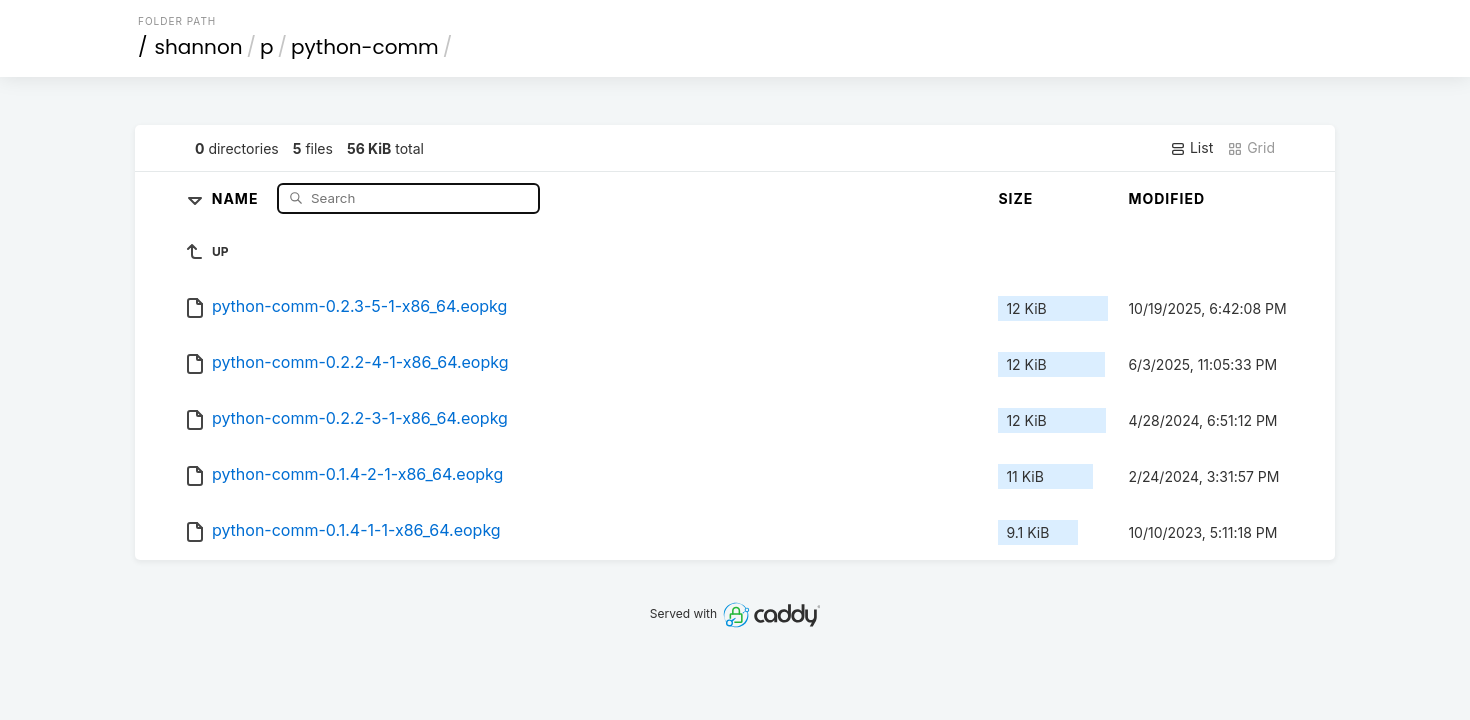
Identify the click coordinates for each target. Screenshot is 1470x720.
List (1191, 148)
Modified (1166, 198)
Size (1015, 198)
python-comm (365, 47)
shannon (199, 47)
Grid (1251, 148)
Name (237, 197)
